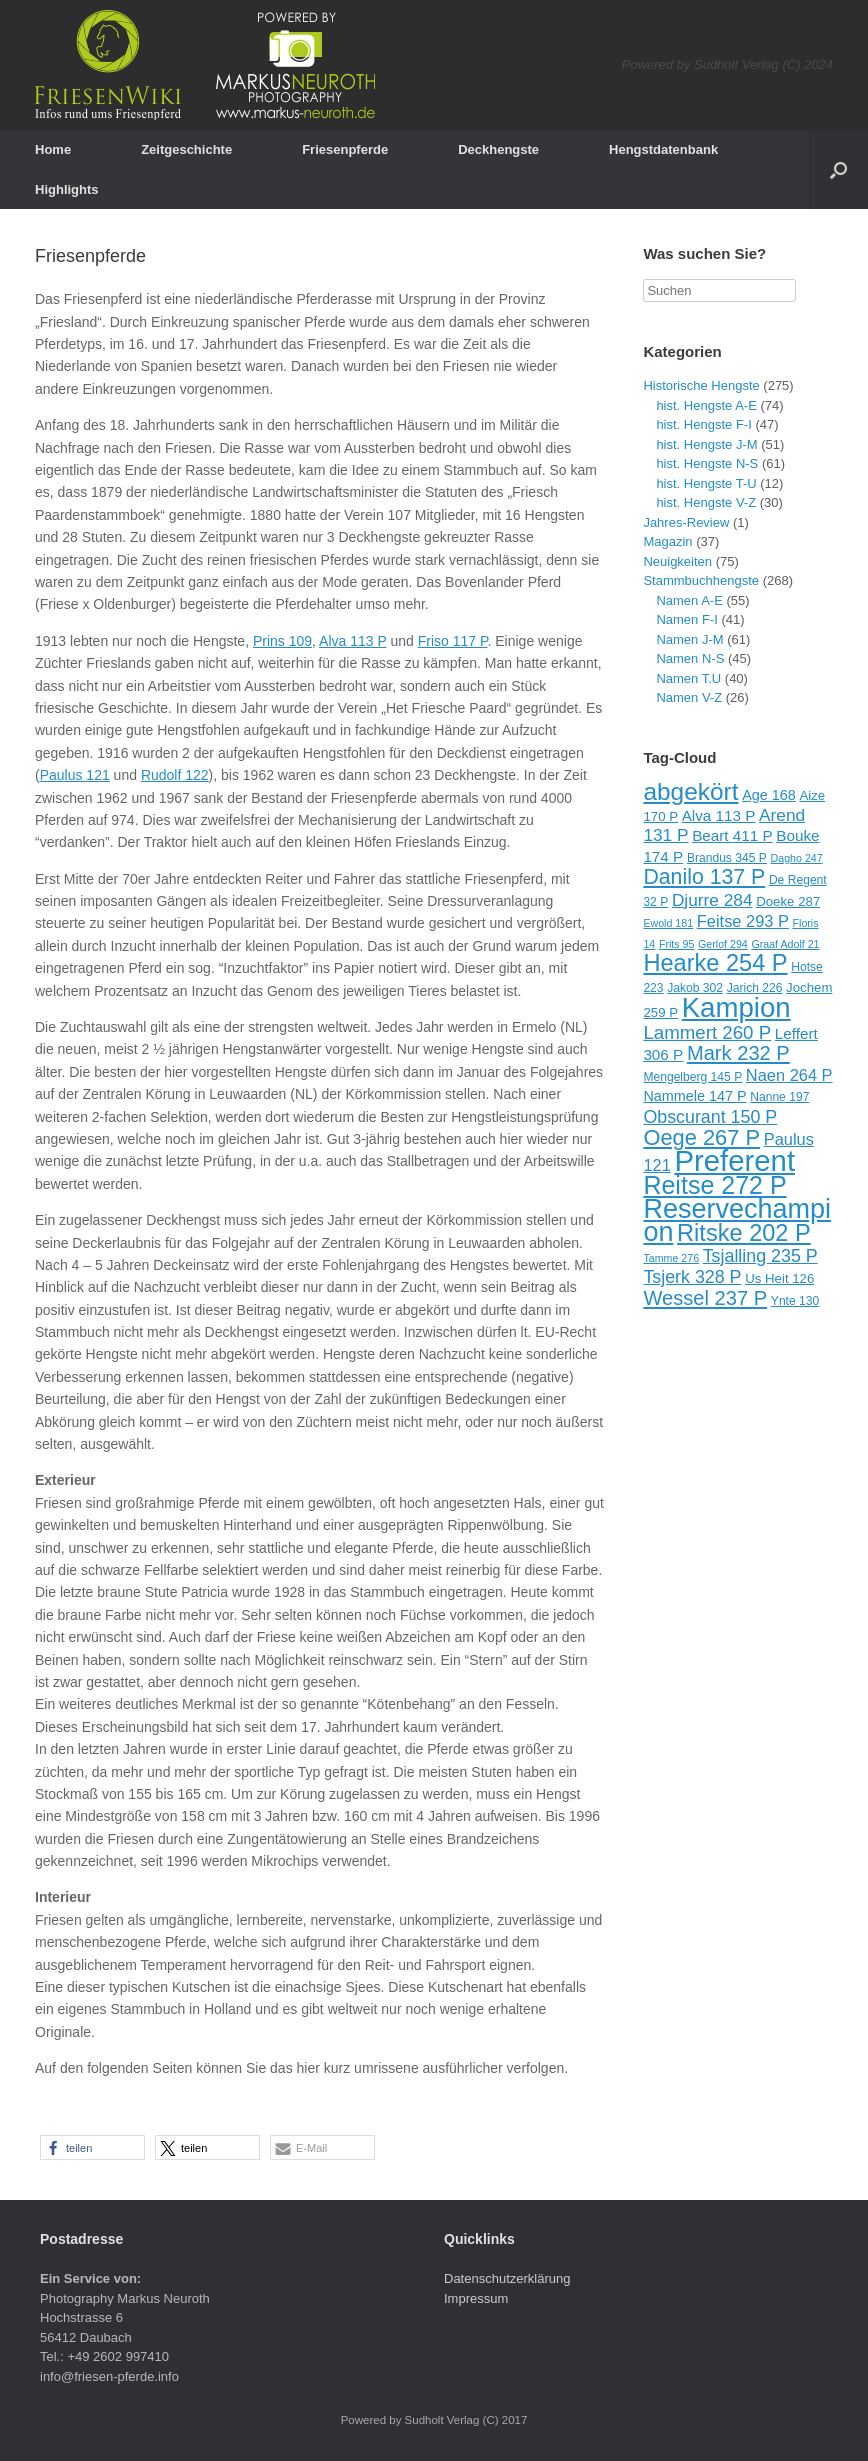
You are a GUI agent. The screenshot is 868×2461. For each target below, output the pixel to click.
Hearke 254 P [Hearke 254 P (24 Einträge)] (715, 963)
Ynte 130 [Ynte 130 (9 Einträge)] (795, 1301)
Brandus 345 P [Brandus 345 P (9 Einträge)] (727, 858)
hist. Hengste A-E (706, 405)
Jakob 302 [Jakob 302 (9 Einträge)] (695, 988)
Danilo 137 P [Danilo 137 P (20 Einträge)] (704, 877)
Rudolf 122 (175, 775)
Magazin (667, 541)
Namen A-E (689, 600)
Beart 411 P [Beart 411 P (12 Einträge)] (732, 835)
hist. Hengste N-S (707, 463)
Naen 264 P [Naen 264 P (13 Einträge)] (789, 1075)
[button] (92, 2147)
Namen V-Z (689, 697)
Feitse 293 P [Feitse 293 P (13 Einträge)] (743, 921)
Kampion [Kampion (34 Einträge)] (736, 1007)
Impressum (476, 2298)
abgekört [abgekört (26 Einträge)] (690, 791)
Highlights (67, 189)
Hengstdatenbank (663, 149)
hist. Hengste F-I (703, 424)
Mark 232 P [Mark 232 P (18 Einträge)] (738, 1053)
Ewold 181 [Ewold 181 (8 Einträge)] (668, 923)
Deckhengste (498, 149)
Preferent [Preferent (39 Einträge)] (734, 1160)
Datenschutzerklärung (507, 2278)
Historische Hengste (701, 385)
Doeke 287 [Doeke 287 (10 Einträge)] (788, 901)
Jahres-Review (686, 522)
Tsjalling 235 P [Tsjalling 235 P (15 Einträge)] (760, 1256)
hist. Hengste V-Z (706, 502)
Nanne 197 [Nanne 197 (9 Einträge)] (779, 1097)
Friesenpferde (345, 149)
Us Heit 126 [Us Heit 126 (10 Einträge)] (779, 1278)
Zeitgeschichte (186, 149)
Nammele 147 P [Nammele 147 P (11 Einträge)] (694, 1096)
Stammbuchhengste (701, 580)
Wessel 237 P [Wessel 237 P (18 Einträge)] (705, 1298)
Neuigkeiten (677, 561)
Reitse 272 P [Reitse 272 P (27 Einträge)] (714, 1185)
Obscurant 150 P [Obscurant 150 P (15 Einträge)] (710, 1117)
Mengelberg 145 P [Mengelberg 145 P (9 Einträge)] (692, 1077)
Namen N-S (690, 658)
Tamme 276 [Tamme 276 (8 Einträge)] (671, 1258)
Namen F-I (686, 619)
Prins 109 (282, 641)
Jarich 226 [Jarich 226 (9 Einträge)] (755, 988)
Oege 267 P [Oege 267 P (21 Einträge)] (701, 1137)
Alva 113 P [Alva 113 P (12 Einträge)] (719, 815)
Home (53, 149)
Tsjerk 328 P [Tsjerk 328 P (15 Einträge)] (692, 1277)
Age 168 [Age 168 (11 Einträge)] (769, 795)
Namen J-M (689, 639)
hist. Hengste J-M (706, 444)
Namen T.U (688, 678)
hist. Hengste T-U (706, 483)
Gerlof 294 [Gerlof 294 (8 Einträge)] (723, 944)
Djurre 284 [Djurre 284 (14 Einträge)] (712, 900)
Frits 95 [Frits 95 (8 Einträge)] (677, 944)
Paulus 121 (75, 775)
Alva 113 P (352, 641)
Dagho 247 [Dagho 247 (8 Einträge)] (797, 858)
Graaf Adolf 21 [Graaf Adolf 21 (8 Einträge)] (785, 944)
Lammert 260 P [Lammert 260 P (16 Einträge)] (707, 1032)
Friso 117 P (453, 641)
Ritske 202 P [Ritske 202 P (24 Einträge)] (744, 1233)
